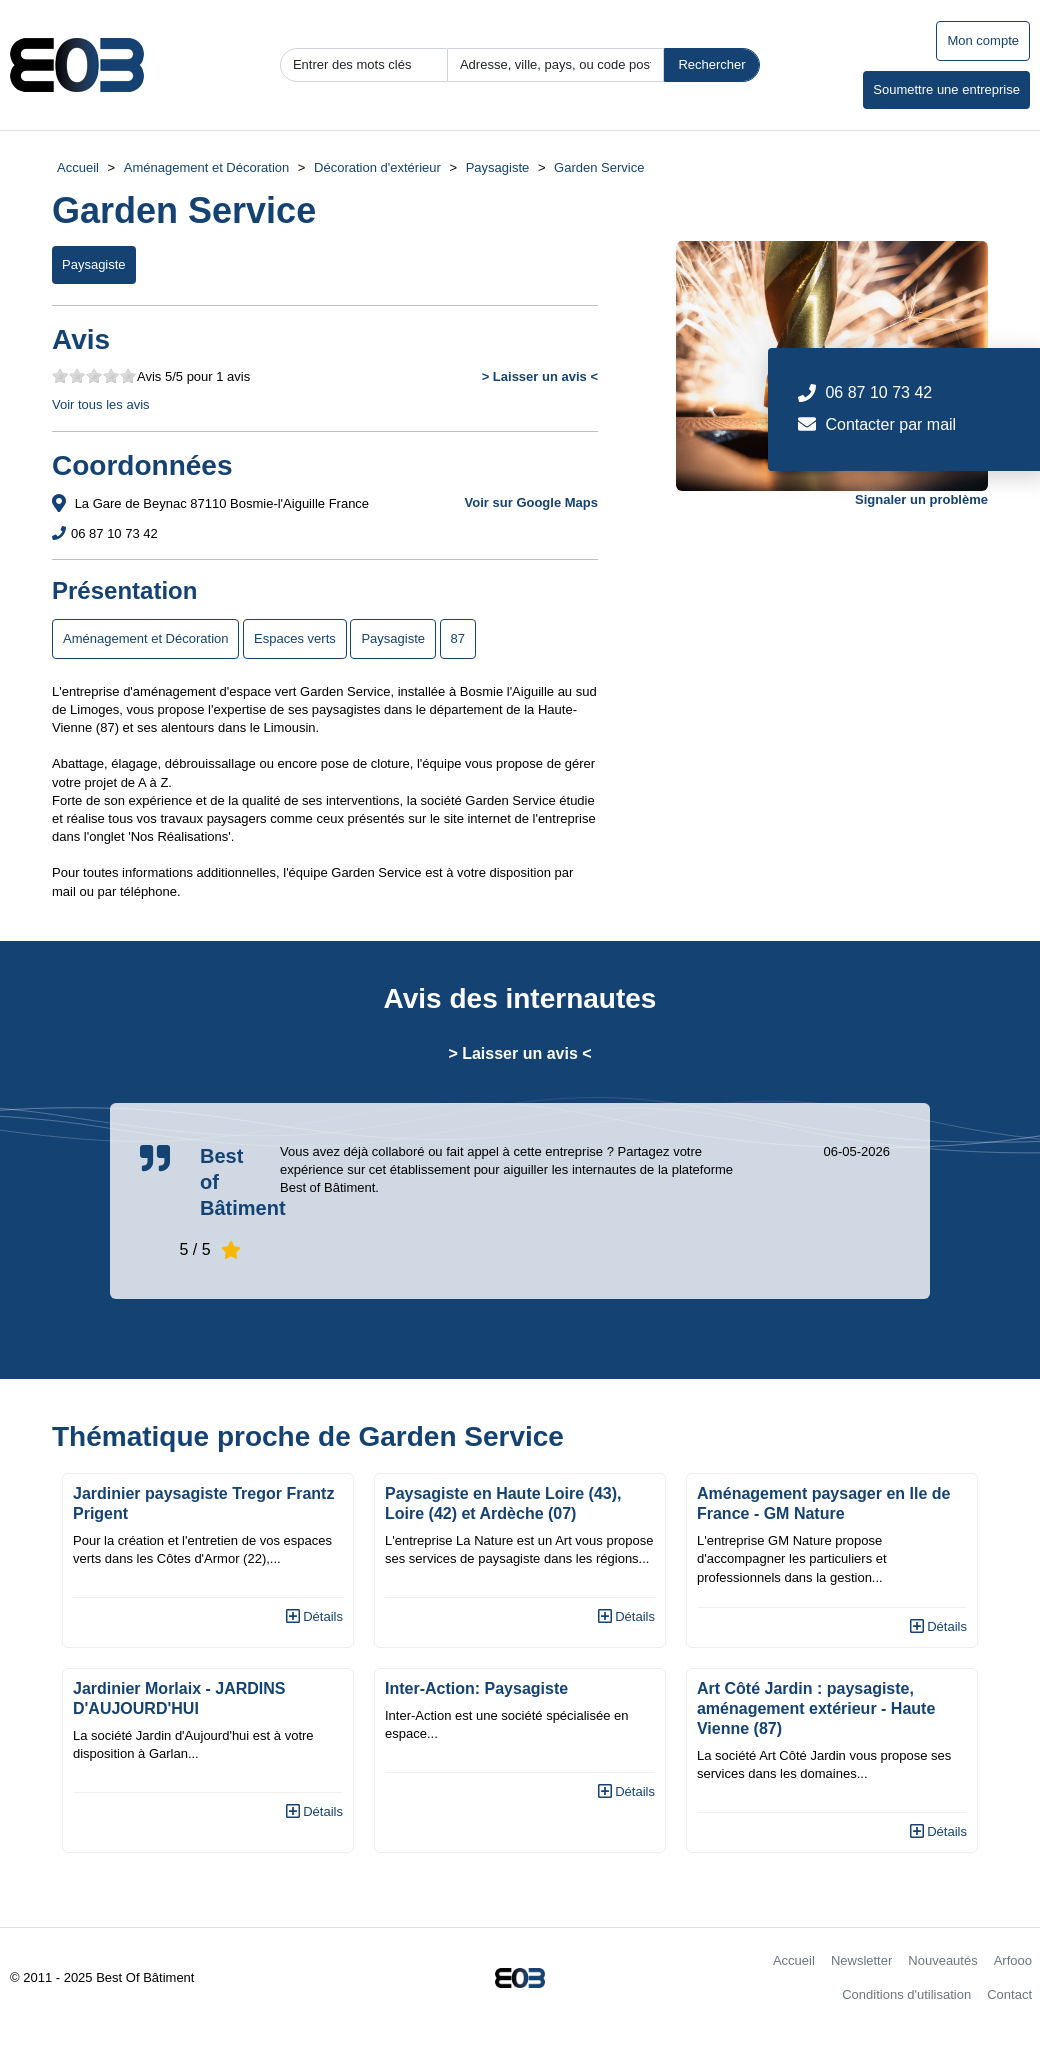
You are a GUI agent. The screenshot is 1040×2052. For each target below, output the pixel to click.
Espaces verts (295, 638)
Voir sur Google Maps (531, 502)
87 (458, 638)
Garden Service (599, 167)
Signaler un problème (921, 499)
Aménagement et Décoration (206, 167)
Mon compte (983, 40)
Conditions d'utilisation (906, 1994)
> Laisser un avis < (540, 376)
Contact (1009, 1994)
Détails (314, 1616)
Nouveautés (942, 1960)
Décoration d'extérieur (377, 167)
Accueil (78, 167)
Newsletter (861, 1960)
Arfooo (1013, 1960)
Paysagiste (498, 167)
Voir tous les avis (101, 404)
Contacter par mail (890, 424)
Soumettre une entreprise (946, 89)
